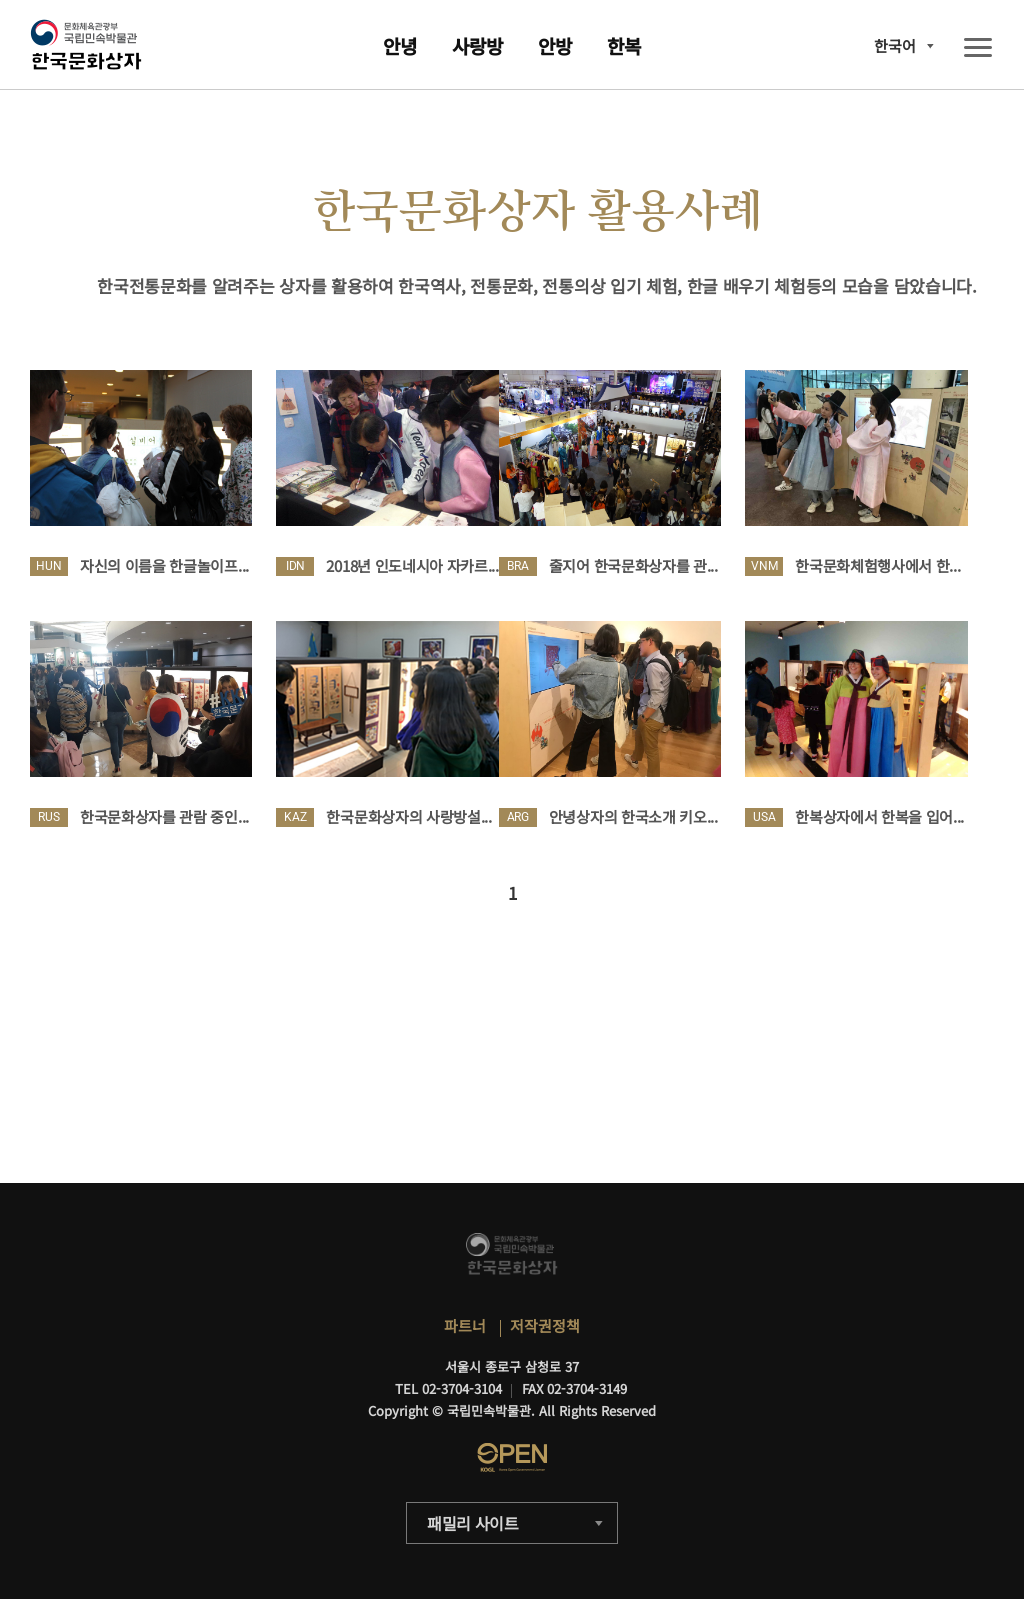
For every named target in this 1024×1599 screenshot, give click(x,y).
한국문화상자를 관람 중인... (164, 816)
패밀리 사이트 (473, 1523)
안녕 (400, 45)
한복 (624, 45)
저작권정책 (545, 1325)
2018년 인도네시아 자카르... (412, 565)
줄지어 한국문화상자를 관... (633, 565)
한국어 (895, 45)
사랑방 (477, 45)
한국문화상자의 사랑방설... (408, 816)
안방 (555, 45)
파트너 (465, 1325)
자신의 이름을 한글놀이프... (164, 565)
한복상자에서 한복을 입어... (879, 816)
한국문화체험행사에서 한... (877, 565)
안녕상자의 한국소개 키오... (633, 816)
